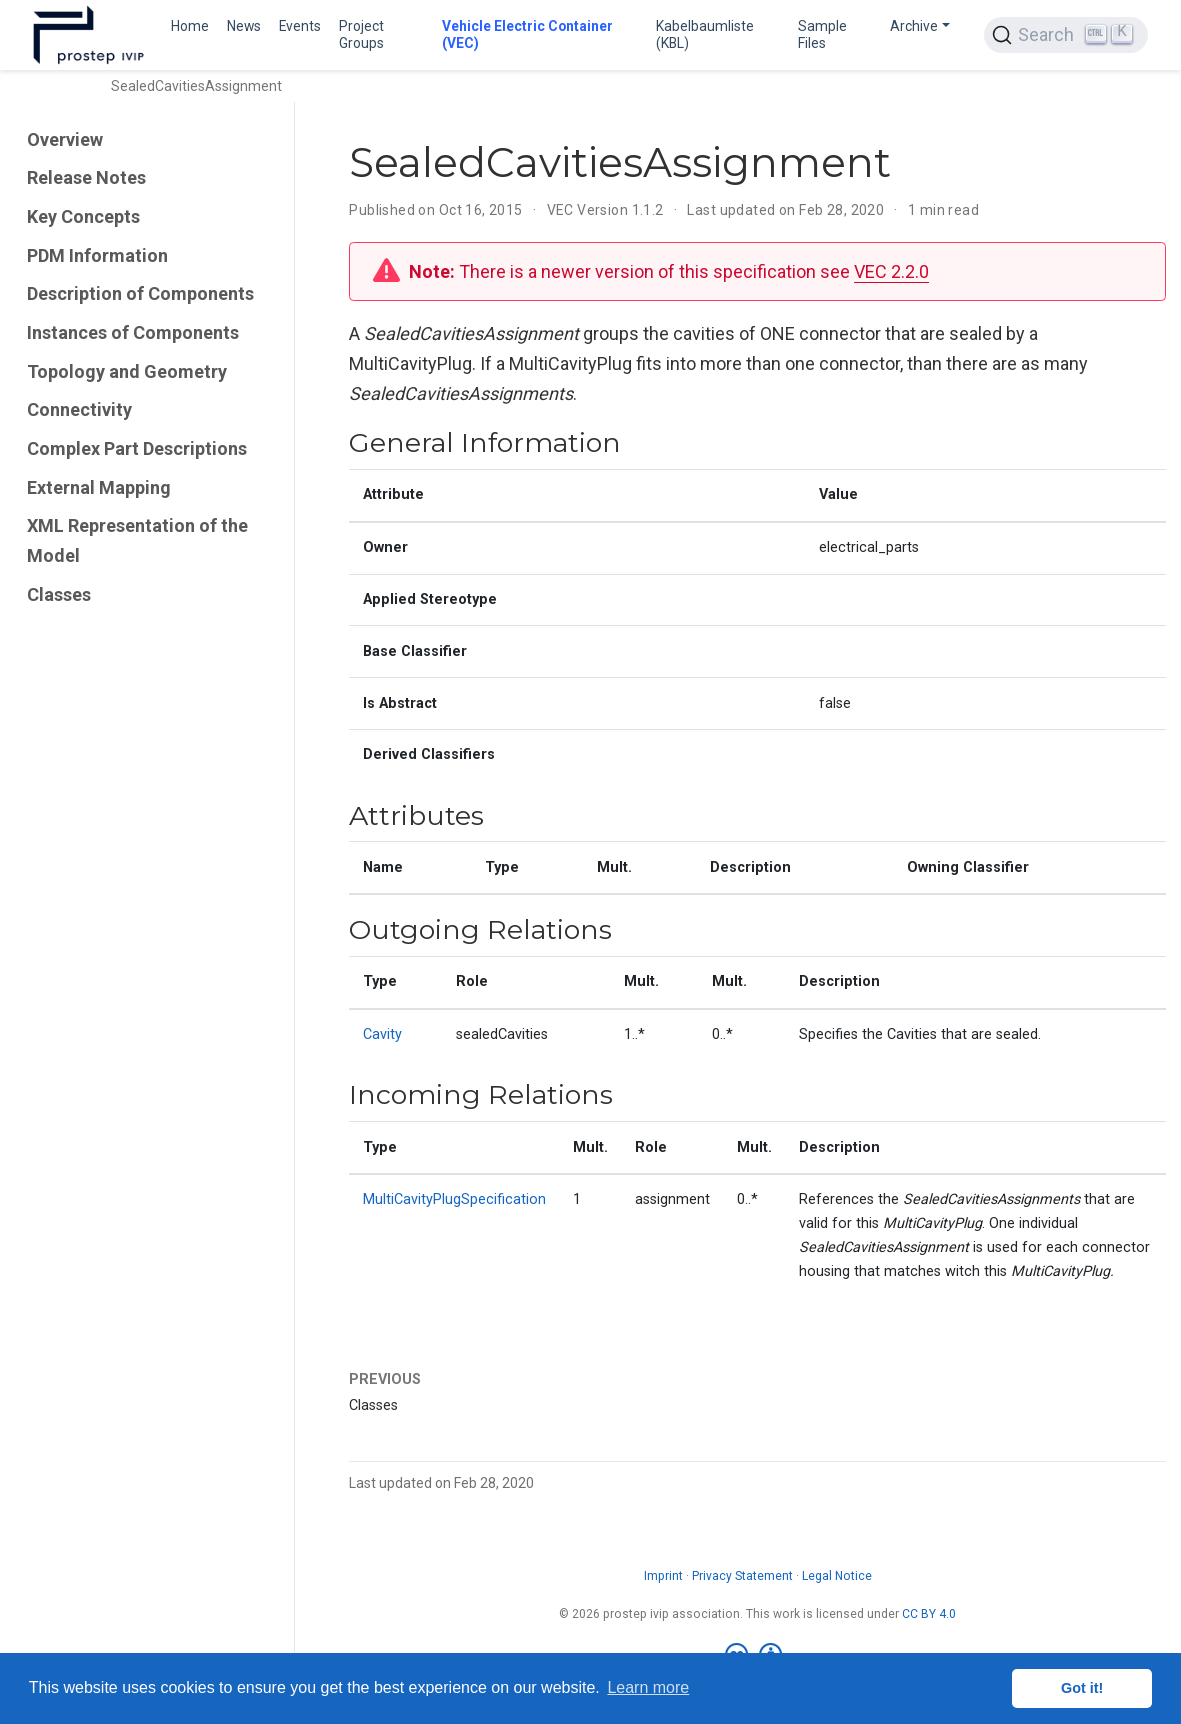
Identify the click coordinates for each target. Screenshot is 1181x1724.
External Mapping (99, 487)
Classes (59, 594)
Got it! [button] (1082, 1688)
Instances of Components (133, 332)
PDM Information (97, 255)
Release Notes (86, 177)
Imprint (663, 1576)
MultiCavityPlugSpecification (454, 1199)
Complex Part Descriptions (137, 448)
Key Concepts (83, 216)
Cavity (382, 1034)
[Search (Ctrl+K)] (1066, 35)
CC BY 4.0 (929, 1614)
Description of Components (140, 293)
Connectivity (79, 409)
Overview (65, 139)
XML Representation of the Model (137, 540)
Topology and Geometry (127, 371)
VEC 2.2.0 (891, 271)
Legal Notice (837, 1576)
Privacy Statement (742, 1576)
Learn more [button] (648, 1687)
